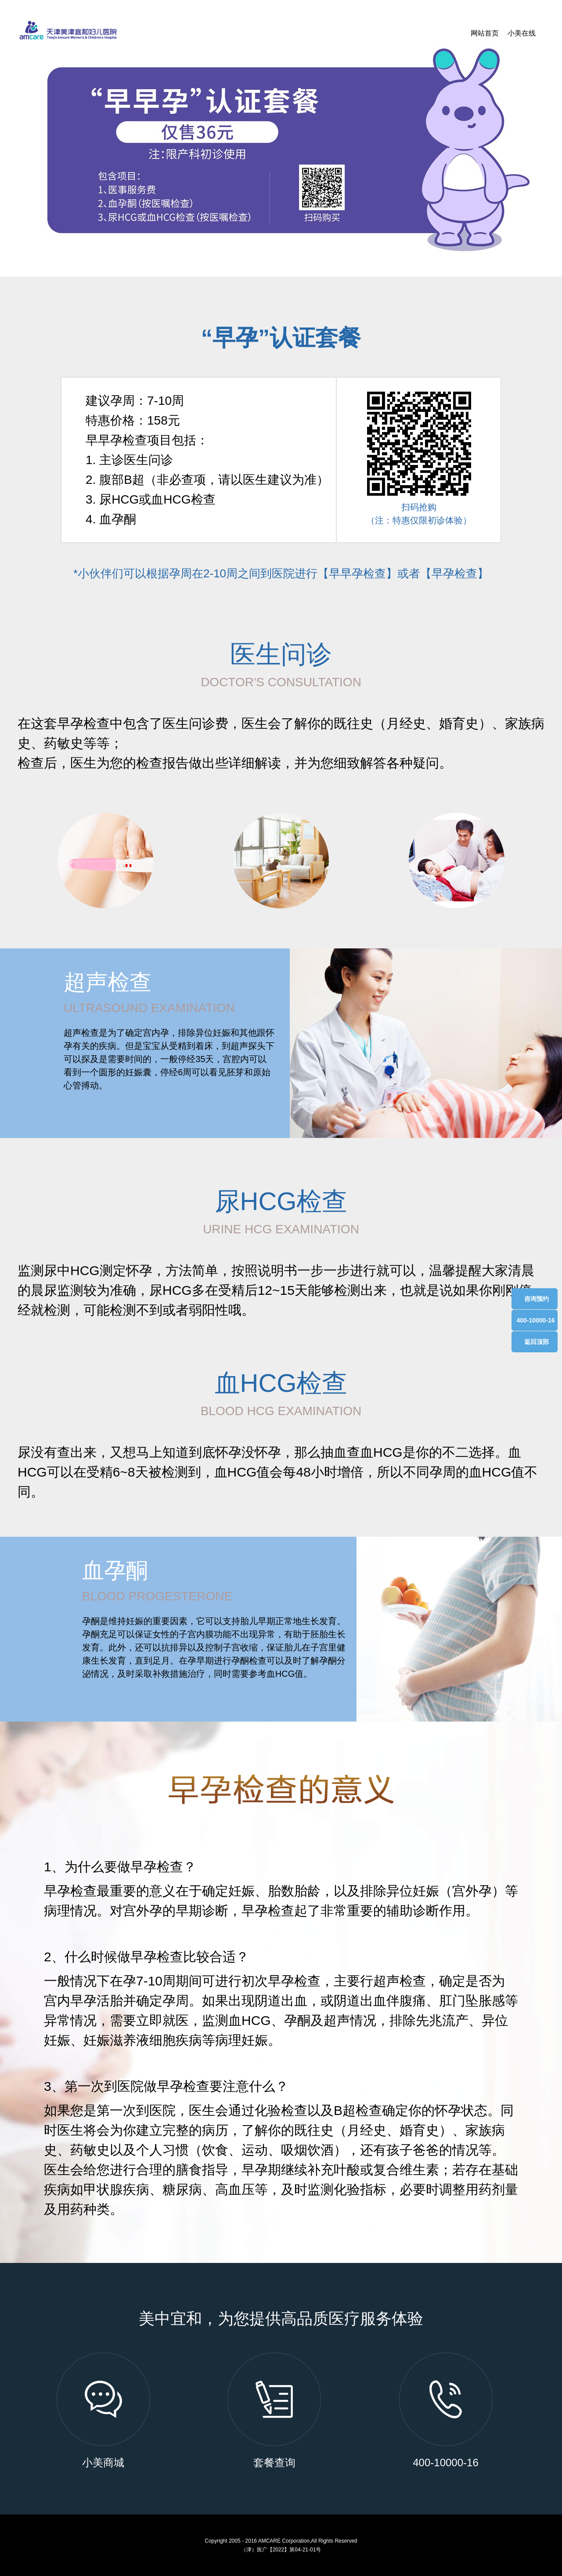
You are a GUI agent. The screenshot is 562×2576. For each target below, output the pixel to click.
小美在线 (522, 33)
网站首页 (485, 33)
